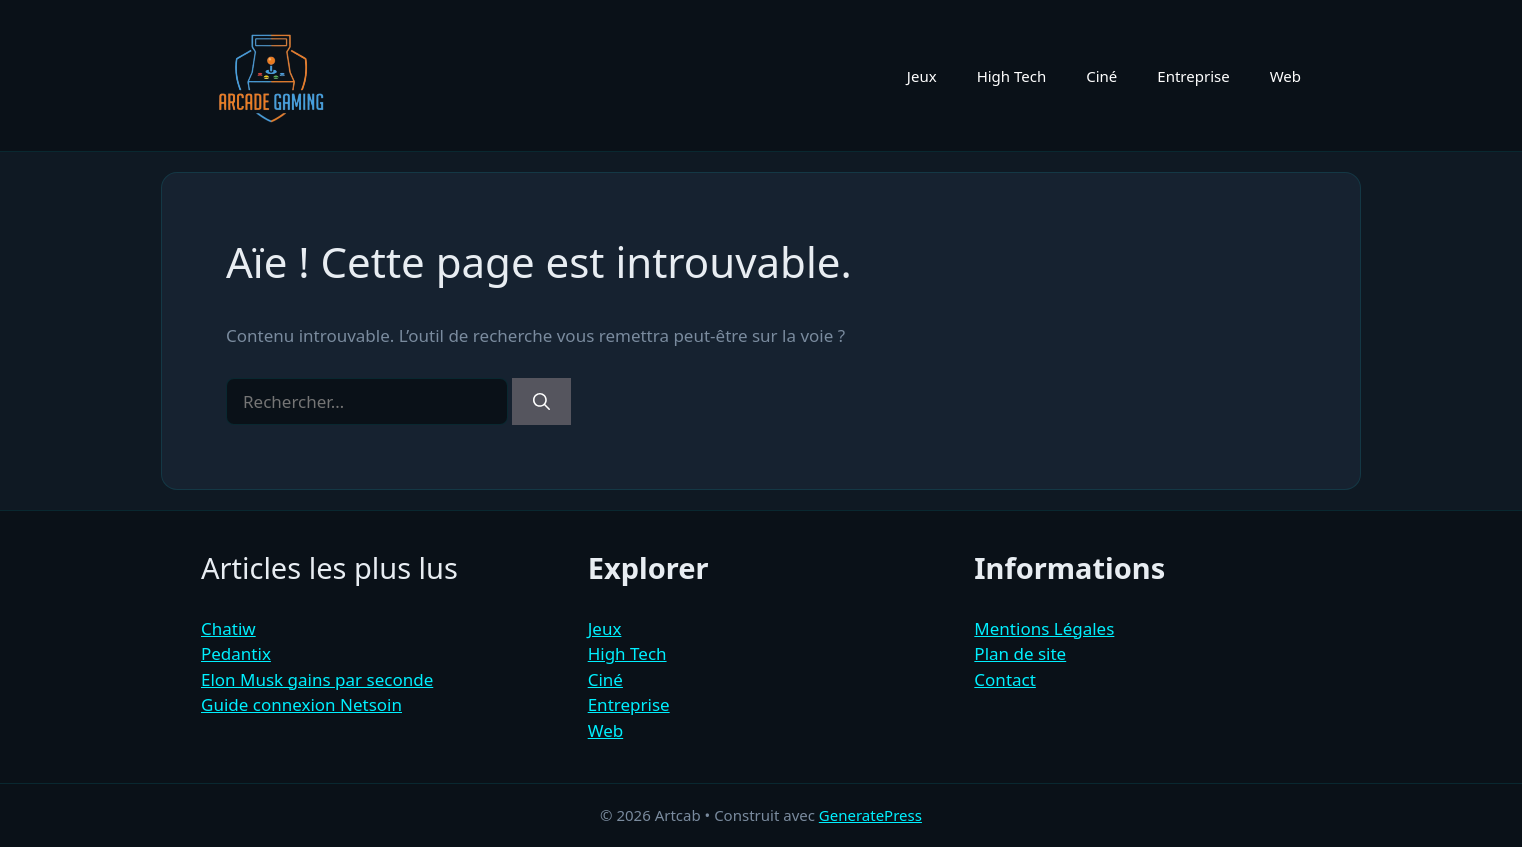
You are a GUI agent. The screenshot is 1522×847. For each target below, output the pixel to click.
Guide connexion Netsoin (301, 704)
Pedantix (236, 653)
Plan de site (1020, 653)
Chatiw (228, 628)
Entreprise (1193, 76)
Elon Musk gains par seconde (317, 679)
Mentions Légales (1044, 628)
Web (1285, 76)
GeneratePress (870, 815)
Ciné (1101, 76)
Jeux (922, 76)
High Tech (1012, 76)
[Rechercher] (541, 402)
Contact (1005, 679)
